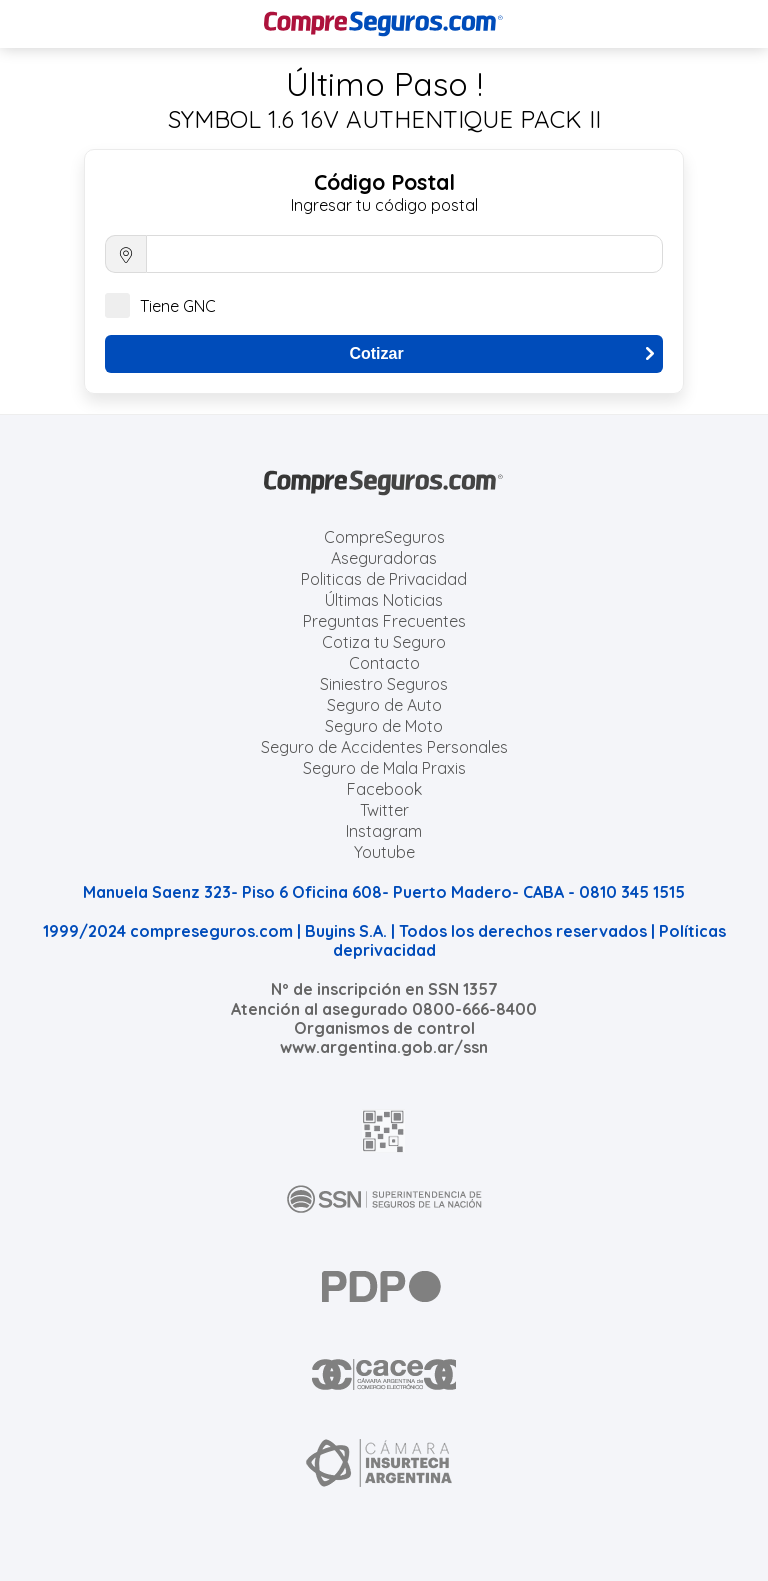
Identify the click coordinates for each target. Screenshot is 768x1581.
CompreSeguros (384, 537)
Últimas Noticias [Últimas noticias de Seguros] (384, 600)
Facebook (384, 789)
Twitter (384, 810)
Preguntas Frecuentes (384, 621)
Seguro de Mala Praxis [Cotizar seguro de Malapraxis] (384, 768)
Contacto (384, 663)
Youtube (384, 852)
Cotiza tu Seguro (384, 642)
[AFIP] (384, 1131)
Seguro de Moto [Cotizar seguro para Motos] (384, 726)
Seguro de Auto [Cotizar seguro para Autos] (384, 705)
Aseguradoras (384, 558)
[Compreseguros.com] (384, 24)
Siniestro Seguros (384, 684)
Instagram (384, 831)
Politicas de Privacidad (384, 579)
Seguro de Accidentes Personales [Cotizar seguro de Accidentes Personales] (384, 747)
